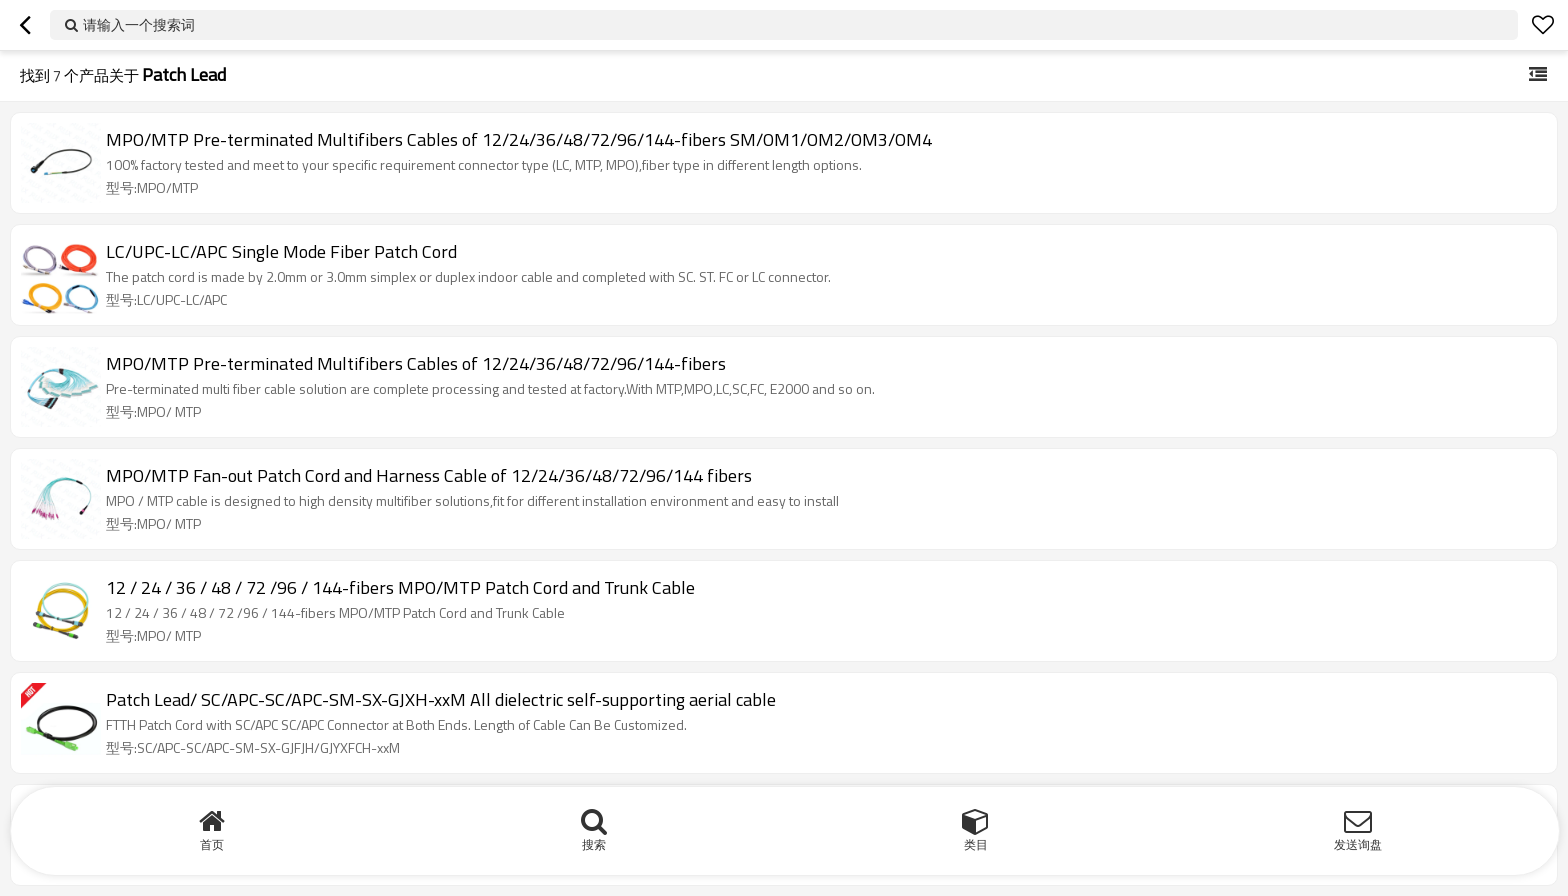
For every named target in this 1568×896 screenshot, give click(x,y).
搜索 (594, 844)
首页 (212, 844)
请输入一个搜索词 (139, 24)
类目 (976, 844)
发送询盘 (1358, 844)
